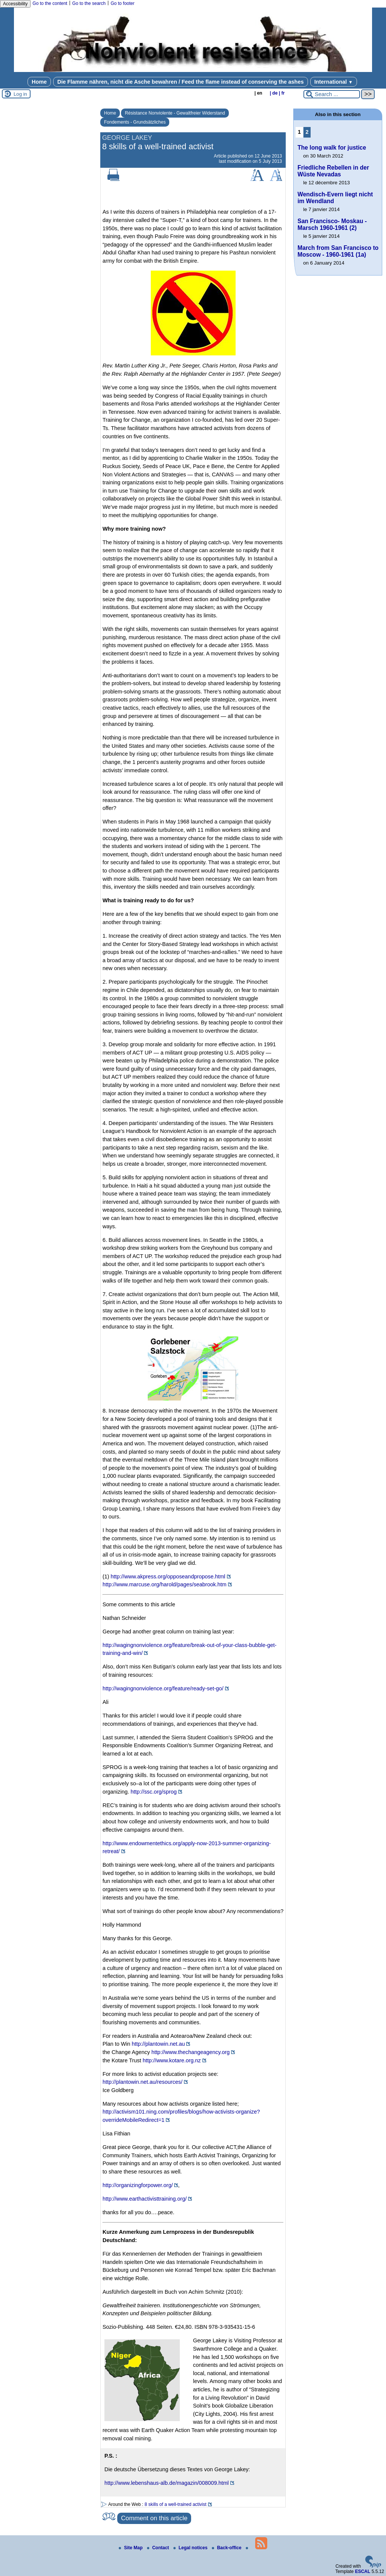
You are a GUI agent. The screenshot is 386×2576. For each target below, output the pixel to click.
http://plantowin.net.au (158, 2044)
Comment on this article (154, 2518)
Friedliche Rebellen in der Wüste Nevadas (333, 171)
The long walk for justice (331, 147)
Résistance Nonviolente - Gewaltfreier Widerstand (175, 113)
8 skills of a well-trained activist (176, 2504)
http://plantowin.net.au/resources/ (142, 2082)
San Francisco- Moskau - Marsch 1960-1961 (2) (332, 224)
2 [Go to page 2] (307, 132)
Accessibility (15, 3)
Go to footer (122, 3)
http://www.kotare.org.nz (171, 2060)
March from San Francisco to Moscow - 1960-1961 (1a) (337, 251)
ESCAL (363, 2571)
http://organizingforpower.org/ (138, 2185)
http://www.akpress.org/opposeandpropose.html (168, 1576)
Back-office (227, 2547)
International (333, 82)
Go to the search (89, 3)
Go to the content (49, 3)
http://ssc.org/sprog (153, 1792)
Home (39, 82)
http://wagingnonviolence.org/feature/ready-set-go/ (163, 1688)
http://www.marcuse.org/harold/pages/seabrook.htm (165, 1584)
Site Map (131, 2547)
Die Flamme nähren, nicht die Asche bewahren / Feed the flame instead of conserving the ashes (180, 82)
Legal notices (191, 2547)
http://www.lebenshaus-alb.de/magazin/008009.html (166, 2483)
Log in (20, 94)
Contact (158, 2547)
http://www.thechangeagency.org (191, 2052)
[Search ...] (331, 94)
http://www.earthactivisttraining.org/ (145, 2199)
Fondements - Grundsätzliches (134, 122)
